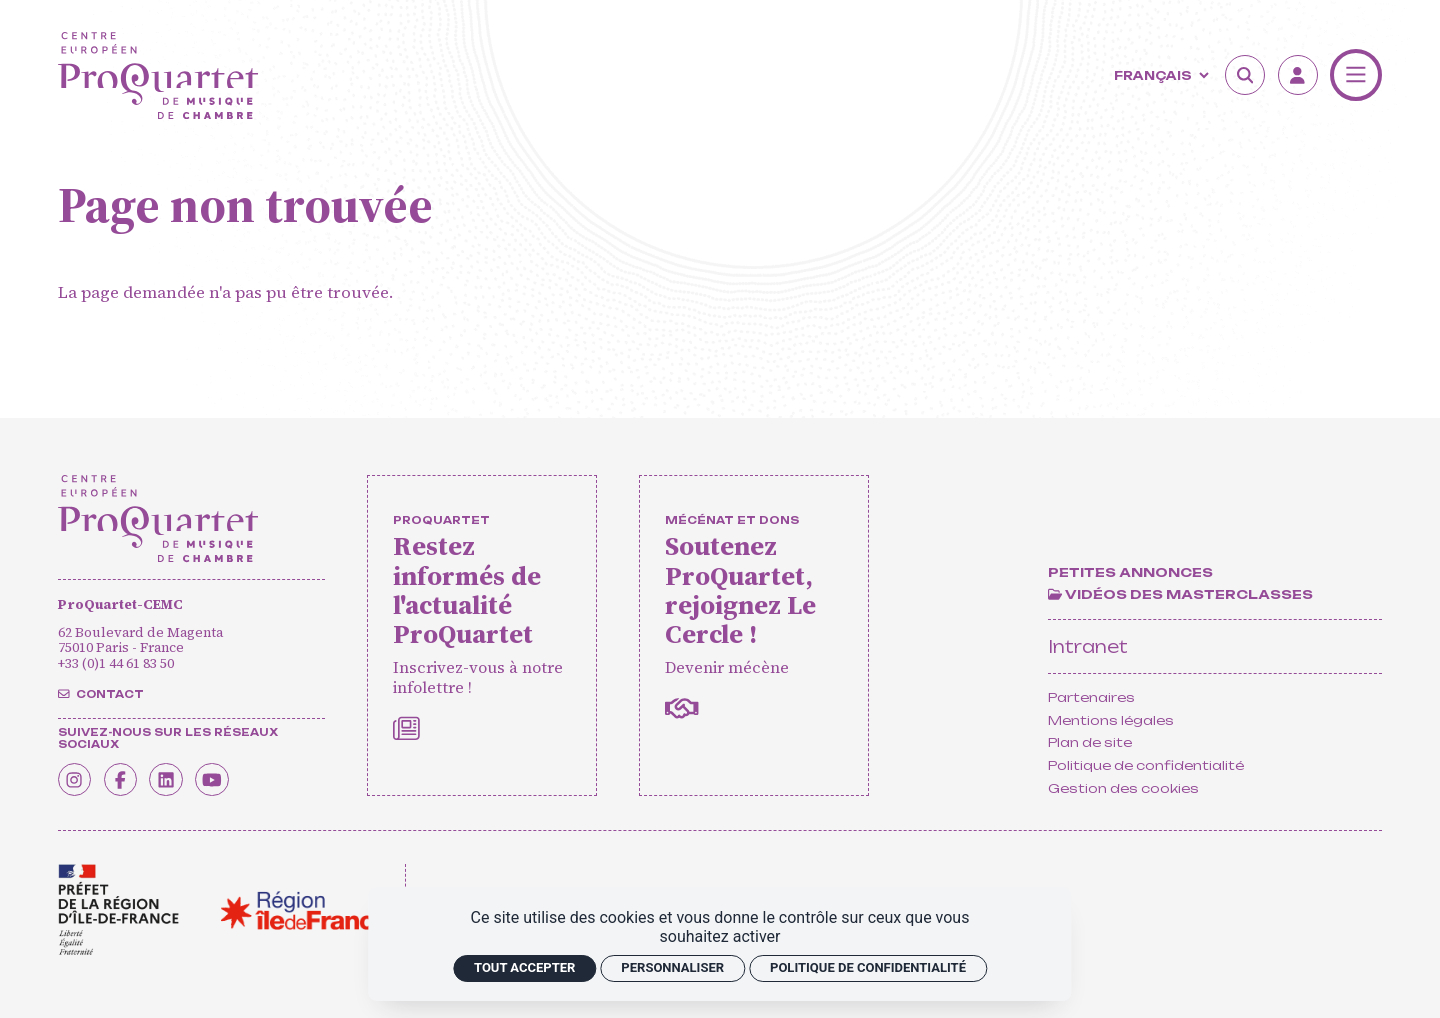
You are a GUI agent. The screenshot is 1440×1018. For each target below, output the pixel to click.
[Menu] (1356, 75)
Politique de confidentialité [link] (868, 967)
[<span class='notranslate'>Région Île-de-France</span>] (304, 910)
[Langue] (1159, 75)
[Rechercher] (1245, 75)
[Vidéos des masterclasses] (1180, 594)
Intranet (1088, 646)
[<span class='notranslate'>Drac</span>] (118, 910)
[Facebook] (130, 776)
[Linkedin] (183, 776)
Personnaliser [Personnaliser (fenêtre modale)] (672, 967)
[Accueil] (158, 75)
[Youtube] (236, 776)
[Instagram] (78, 776)
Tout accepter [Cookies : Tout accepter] (524, 967)
